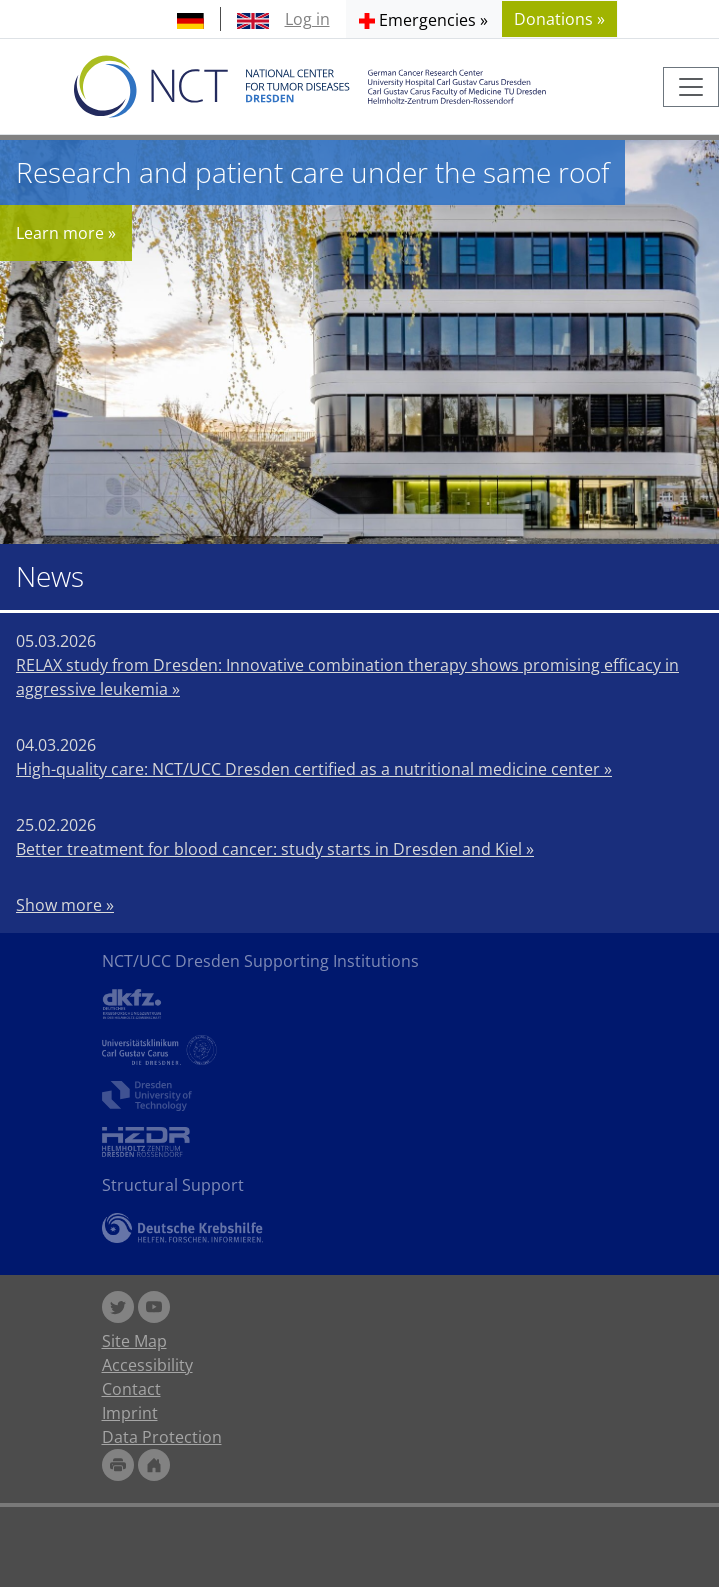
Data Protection (162, 1437)
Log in (307, 19)
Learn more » (66, 233)
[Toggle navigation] (691, 87)
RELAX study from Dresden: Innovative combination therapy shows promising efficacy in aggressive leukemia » (347, 677)
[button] (423, 19)
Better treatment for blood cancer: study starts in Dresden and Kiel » (275, 849)
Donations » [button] (559, 19)
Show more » (65, 905)
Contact (131, 1389)
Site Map (134, 1341)
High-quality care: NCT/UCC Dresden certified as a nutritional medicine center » (314, 769)
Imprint (130, 1413)
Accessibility (147, 1365)
